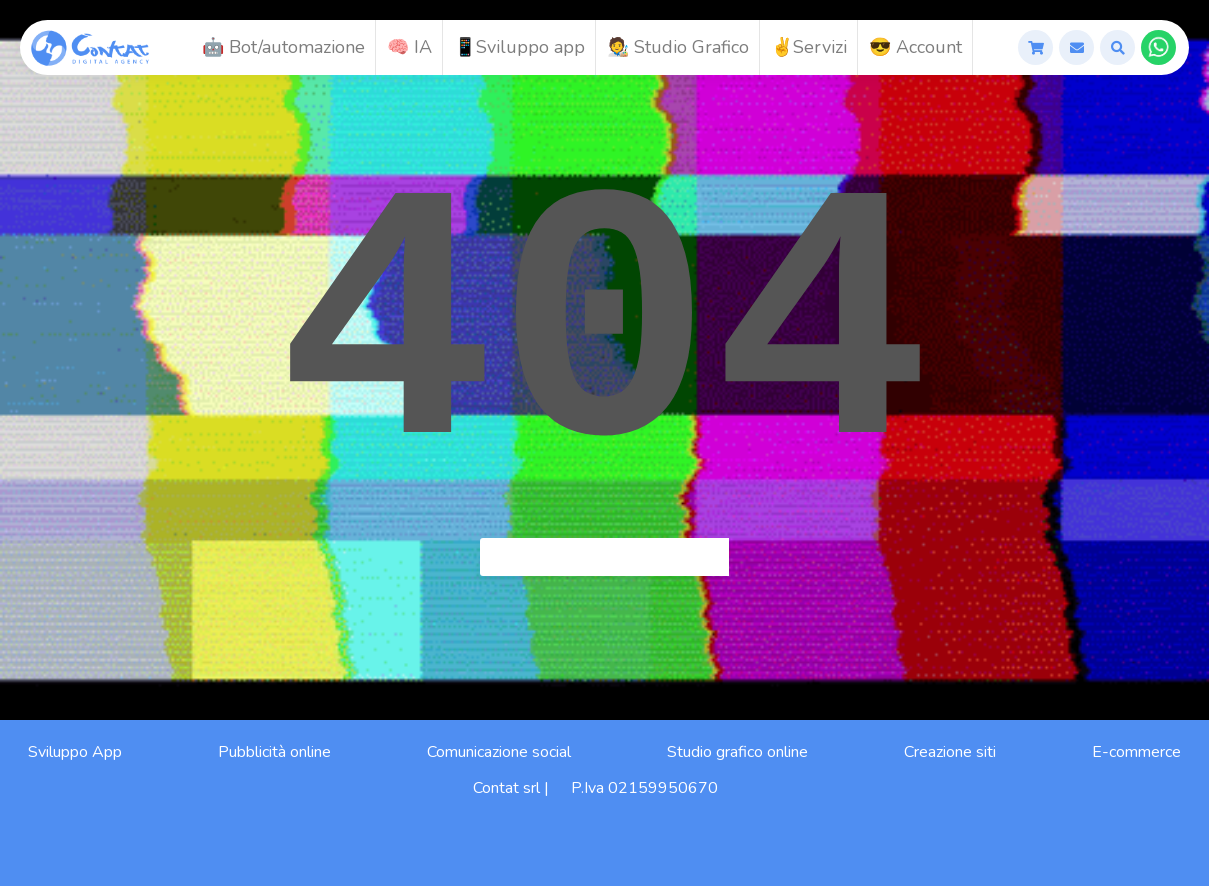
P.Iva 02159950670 (644, 788)
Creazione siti (950, 752)
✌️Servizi (809, 47)
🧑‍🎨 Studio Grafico (678, 47)
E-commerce (1136, 752)
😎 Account (915, 47)
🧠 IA (409, 47)
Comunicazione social (499, 752)
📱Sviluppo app (519, 47)
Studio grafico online (737, 752)
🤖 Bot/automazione (283, 47)
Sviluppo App (75, 752)
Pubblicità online (274, 752)
